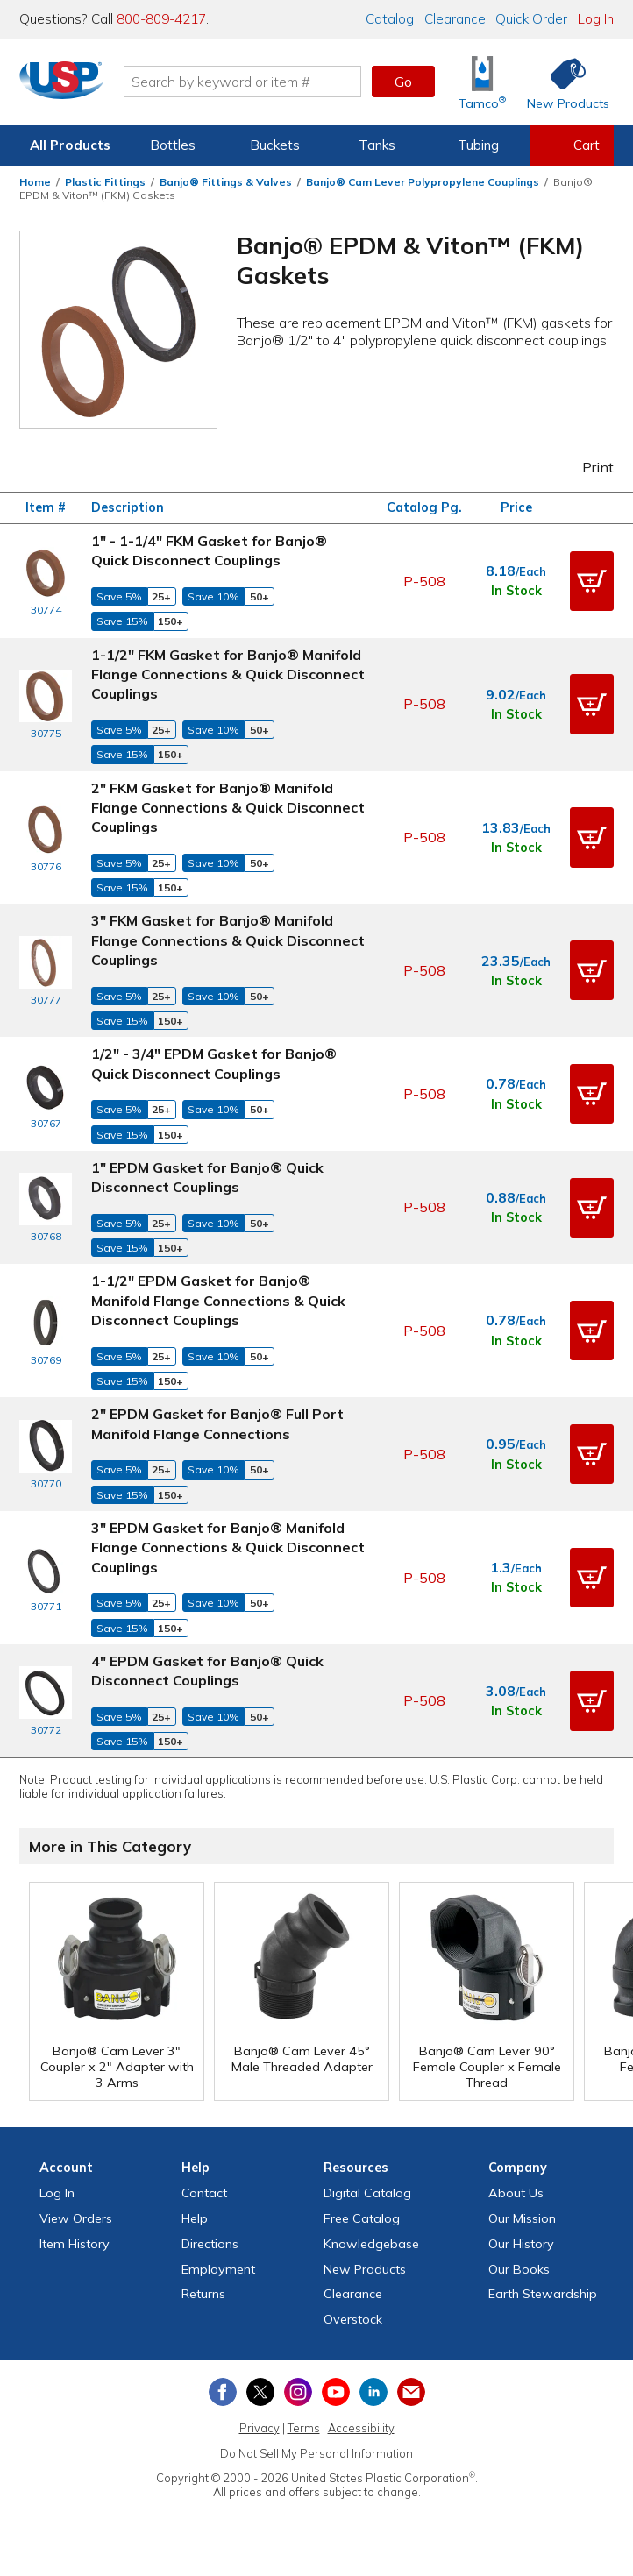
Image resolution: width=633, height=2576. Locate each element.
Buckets (275, 145)
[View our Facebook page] (222, 2391)
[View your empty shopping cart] (572, 145)
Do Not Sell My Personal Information (316, 2453)
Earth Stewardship (542, 2294)
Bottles (173, 145)
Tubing (478, 145)
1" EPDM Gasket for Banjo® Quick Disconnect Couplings (207, 1177)
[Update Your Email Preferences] (411, 2391)
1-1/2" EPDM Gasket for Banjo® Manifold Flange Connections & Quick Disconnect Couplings (218, 1300)
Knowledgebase (371, 2244)
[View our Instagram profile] (298, 2391)
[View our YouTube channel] (335, 2391)
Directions (209, 2244)
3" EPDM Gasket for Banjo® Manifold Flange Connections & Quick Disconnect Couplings (228, 1547)
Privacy (259, 2428)
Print (586, 467)
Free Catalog (362, 2218)
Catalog (390, 19)
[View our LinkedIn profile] (373, 2391)
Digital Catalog (367, 2193)
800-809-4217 (161, 19)
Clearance (455, 19)
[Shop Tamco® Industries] (482, 82)
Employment (218, 2269)
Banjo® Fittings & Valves (226, 181)
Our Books (519, 2269)
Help (194, 2218)
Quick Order (531, 19)
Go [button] (403, 81)
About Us (516, 2193)
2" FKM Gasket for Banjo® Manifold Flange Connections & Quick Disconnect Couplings (228, 807)
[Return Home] (68, 85)
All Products (70, 145)
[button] (592, 581)
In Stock (516, 591)
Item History (74, 2244)
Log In (596, 19)
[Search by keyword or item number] (249, 81)
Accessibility (361, 2428)
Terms (304, 2428)
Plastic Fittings (105, 181)
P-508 (424, 581)
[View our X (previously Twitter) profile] (260, 2391)
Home (35, 181)
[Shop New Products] (562, 82)
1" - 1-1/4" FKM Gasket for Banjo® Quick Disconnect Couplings (209, 550)
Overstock (353, 2319)
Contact (204, 2193)
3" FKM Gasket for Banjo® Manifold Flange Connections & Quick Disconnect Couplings (228, 940)
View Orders (75, 2218)
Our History (521, 2244)
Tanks (377, 145)
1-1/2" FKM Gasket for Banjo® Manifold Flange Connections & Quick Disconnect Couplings (228, 674)
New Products (365, 2269)
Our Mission (522, 2218)
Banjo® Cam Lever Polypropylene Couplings (422, 181)
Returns (203, 2294)
